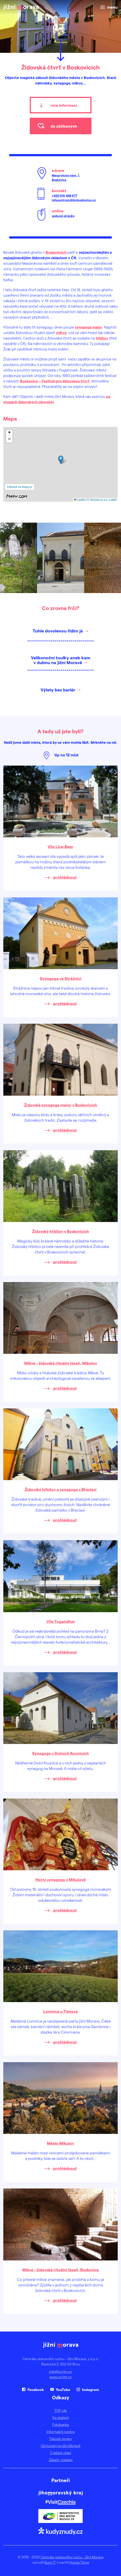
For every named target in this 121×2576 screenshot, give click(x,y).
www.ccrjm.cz (60, 2377)
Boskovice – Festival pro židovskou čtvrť (54, 381)
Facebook (36, 2389)
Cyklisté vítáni (60, 2453)
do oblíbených (63, 126)
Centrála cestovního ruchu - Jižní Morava (72, 2557)
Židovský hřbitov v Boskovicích (60, 1231)
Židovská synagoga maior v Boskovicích (60, 1104)
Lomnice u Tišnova (60, 2011)
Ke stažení (60, 2417)
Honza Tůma (79, 2562)
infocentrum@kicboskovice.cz (74, 200)
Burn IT (50, 2562)
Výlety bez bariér (58, 689)
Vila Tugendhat (61, 1621)
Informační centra (60, 2431)
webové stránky (63, 216)
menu (112, 7)
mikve (61, 332)
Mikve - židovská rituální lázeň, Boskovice (60, 2269)
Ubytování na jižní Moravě (60, 2446)
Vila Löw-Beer (60, 846)
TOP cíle (60, 2410)
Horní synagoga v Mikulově (60, 1879)
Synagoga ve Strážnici (60, 978)
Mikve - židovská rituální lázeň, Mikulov (60, 1363)
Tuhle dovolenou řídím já (58, 630)
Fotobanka (60, 2424)
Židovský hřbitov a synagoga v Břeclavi (61, 1489)
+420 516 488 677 (64, 195)
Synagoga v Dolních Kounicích (60, 1753)
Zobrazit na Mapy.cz (19, 487)
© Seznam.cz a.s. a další (102, 499)
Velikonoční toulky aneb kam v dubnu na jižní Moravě (60, 660)
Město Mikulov (60, 2143)
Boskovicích (56, 252)
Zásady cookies (61, 2460)
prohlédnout (65, 877)
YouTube (63, 2389)
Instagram (90, 2389)
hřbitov (102, 338)
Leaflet (79, 499)
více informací (63, 105)
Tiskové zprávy (60, 2438)
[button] (60, 459)
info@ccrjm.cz (60, 2371)
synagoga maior (88, 327)
